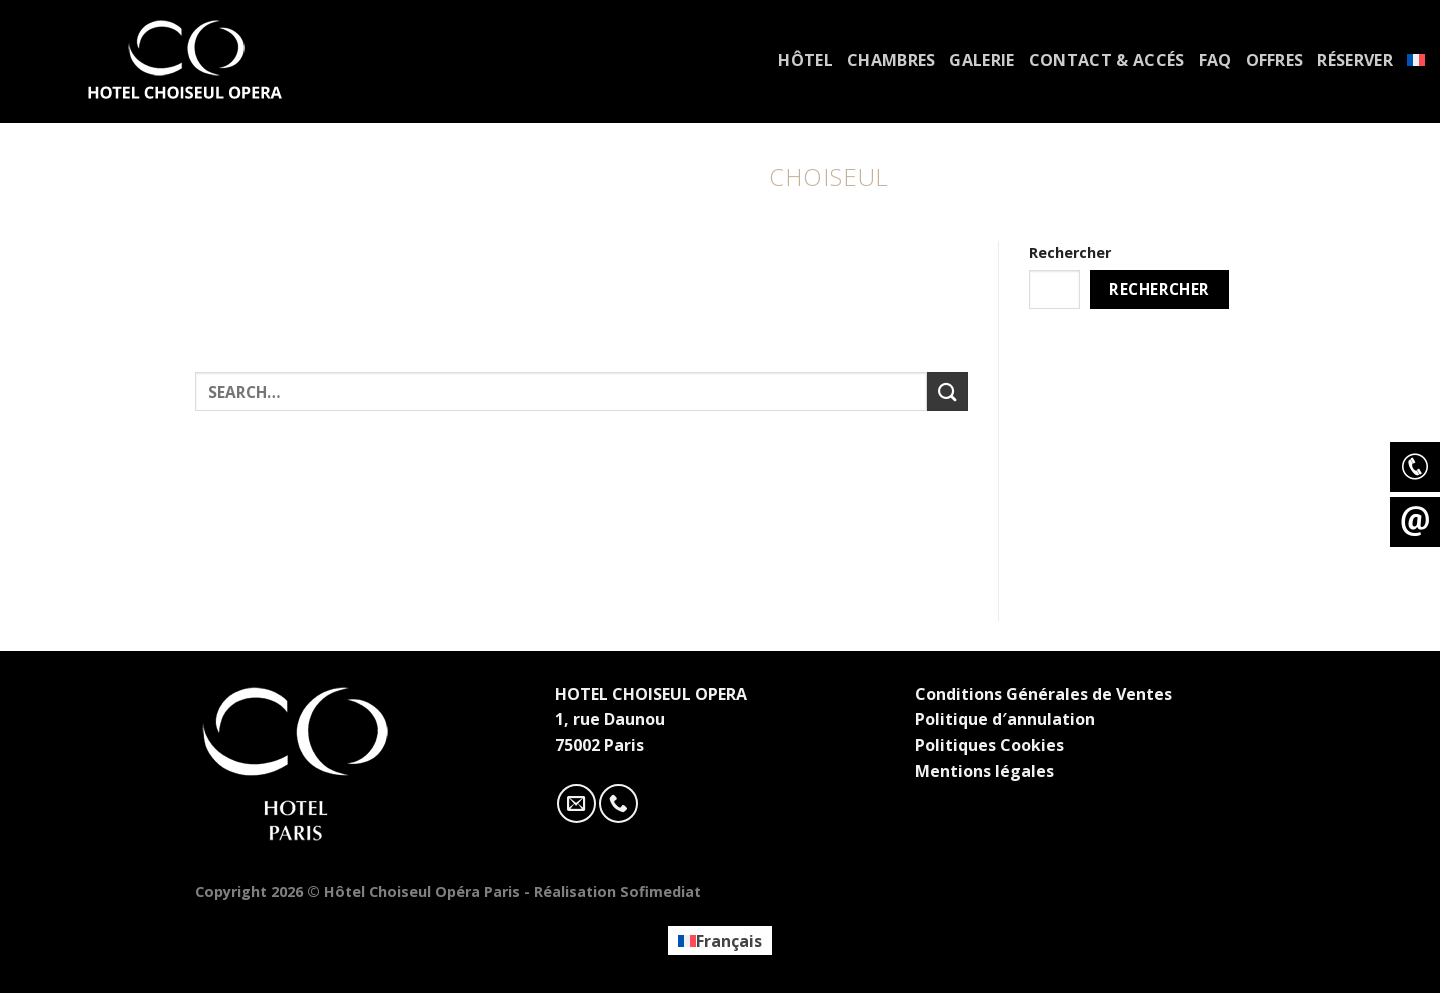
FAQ (1215, 60)
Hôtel (805, 60)
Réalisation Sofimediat (617, 891)
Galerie (981, 60)
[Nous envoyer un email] (576, 803)
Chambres (891, 60)
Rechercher (1070, 252)
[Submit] (947, 391)
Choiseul (829, 176)
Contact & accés (1107, 60)
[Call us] (618, 803)
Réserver (1355, 60)
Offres (1275, 60)
